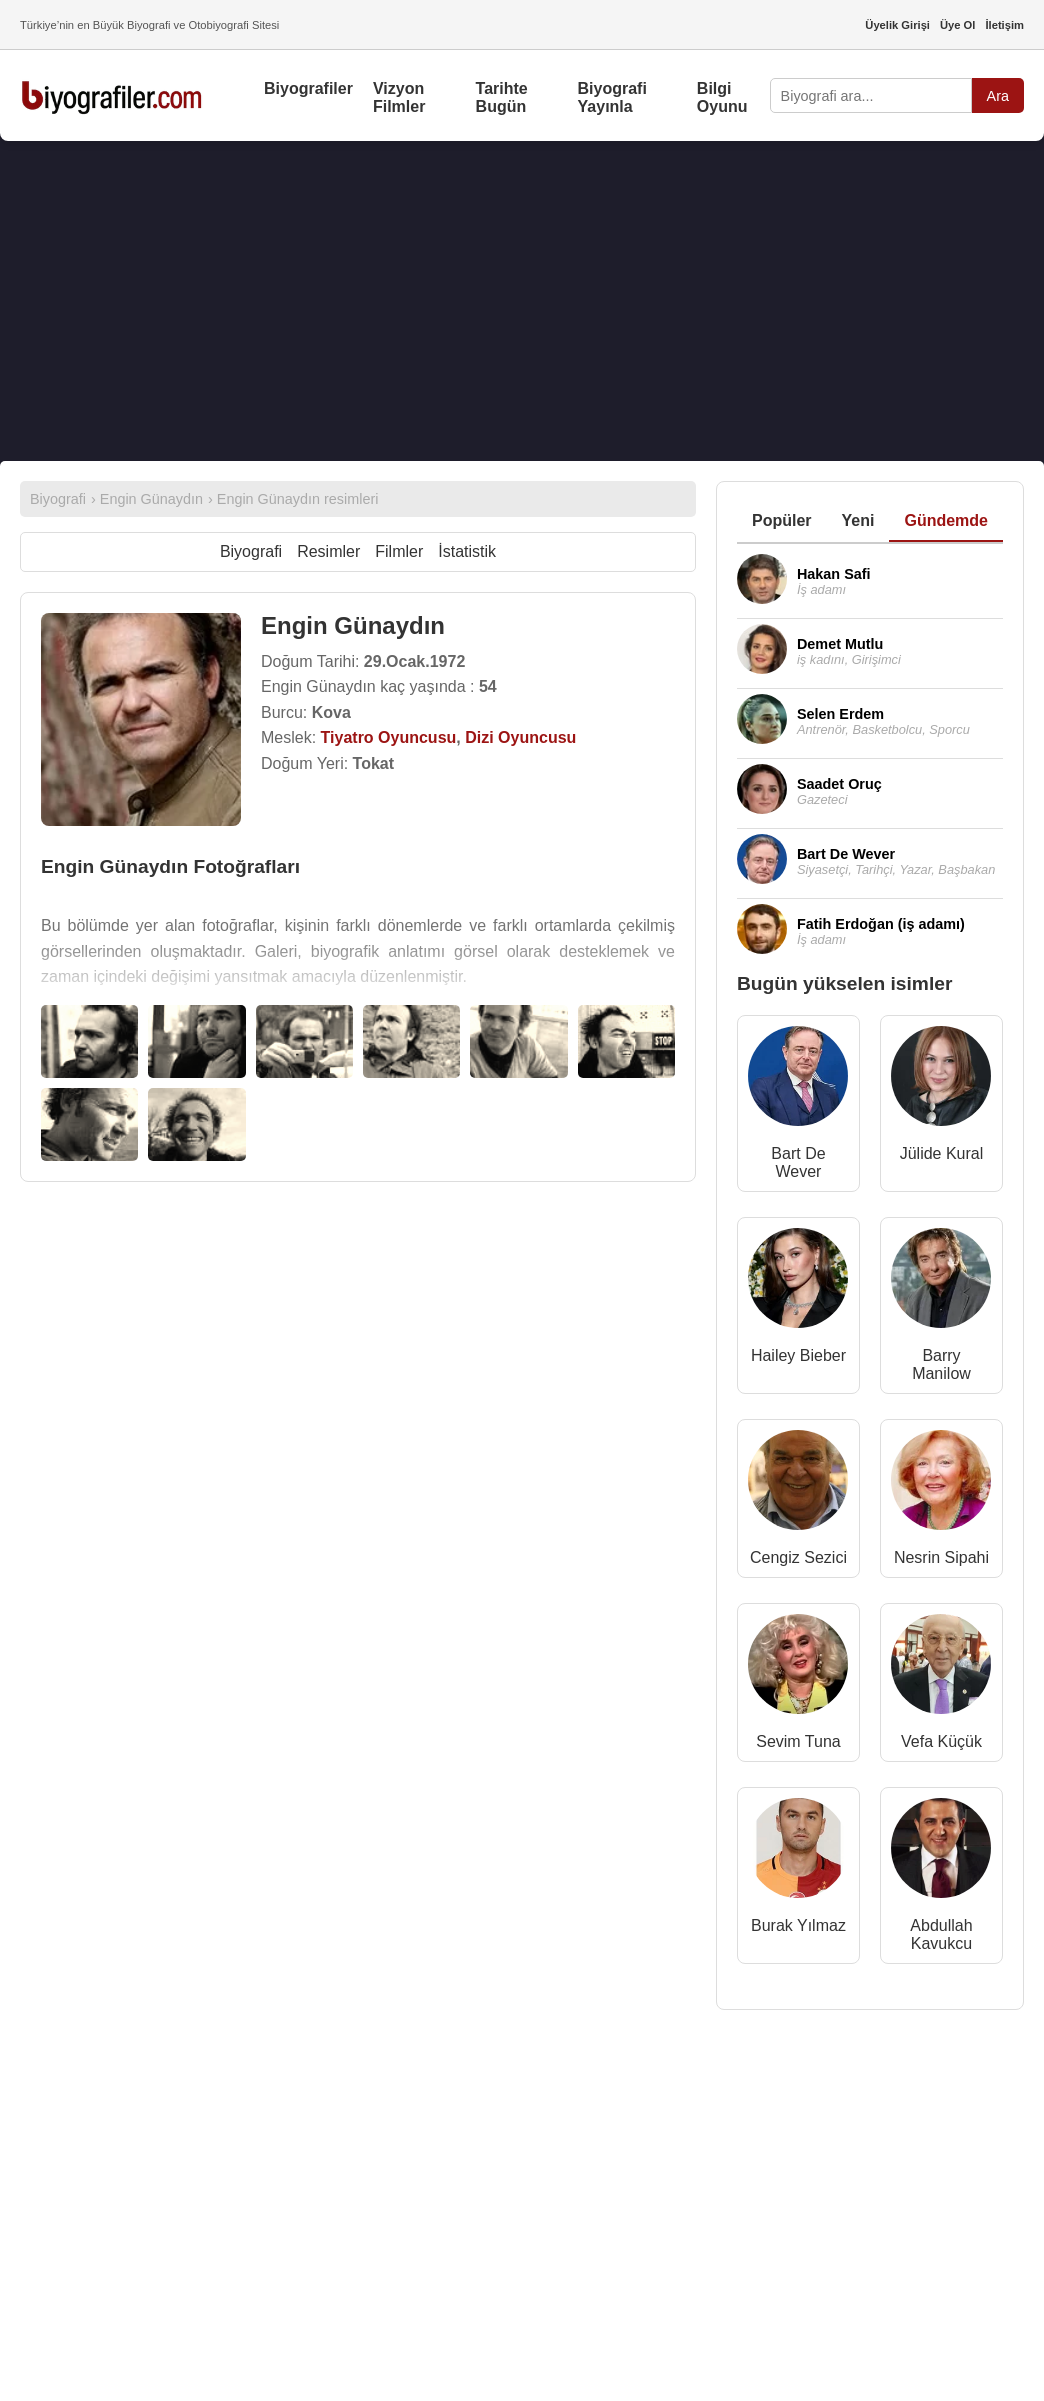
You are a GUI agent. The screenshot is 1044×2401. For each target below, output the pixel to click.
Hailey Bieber (798, 1355)
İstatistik (467, 551)
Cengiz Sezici (798, 1557)
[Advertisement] (522, 301)
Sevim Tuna (798, 1741)
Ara (998, 96)
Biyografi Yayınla (612, 97)
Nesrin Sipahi (941, 1557)
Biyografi (251, 551)
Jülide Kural (942, 1153)
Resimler (328, 551)
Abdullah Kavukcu (941, 1934)
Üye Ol (957, 25)
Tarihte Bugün (502, 97)
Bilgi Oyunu (722, 97)
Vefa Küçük (941, 1741)
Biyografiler (308, 88)
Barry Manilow (941, 1364)
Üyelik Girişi (897, 25)
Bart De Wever (798, 1162)
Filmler (399, 551)
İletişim (1004, 25)
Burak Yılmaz (798, 1925)
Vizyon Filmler (399, 97)
